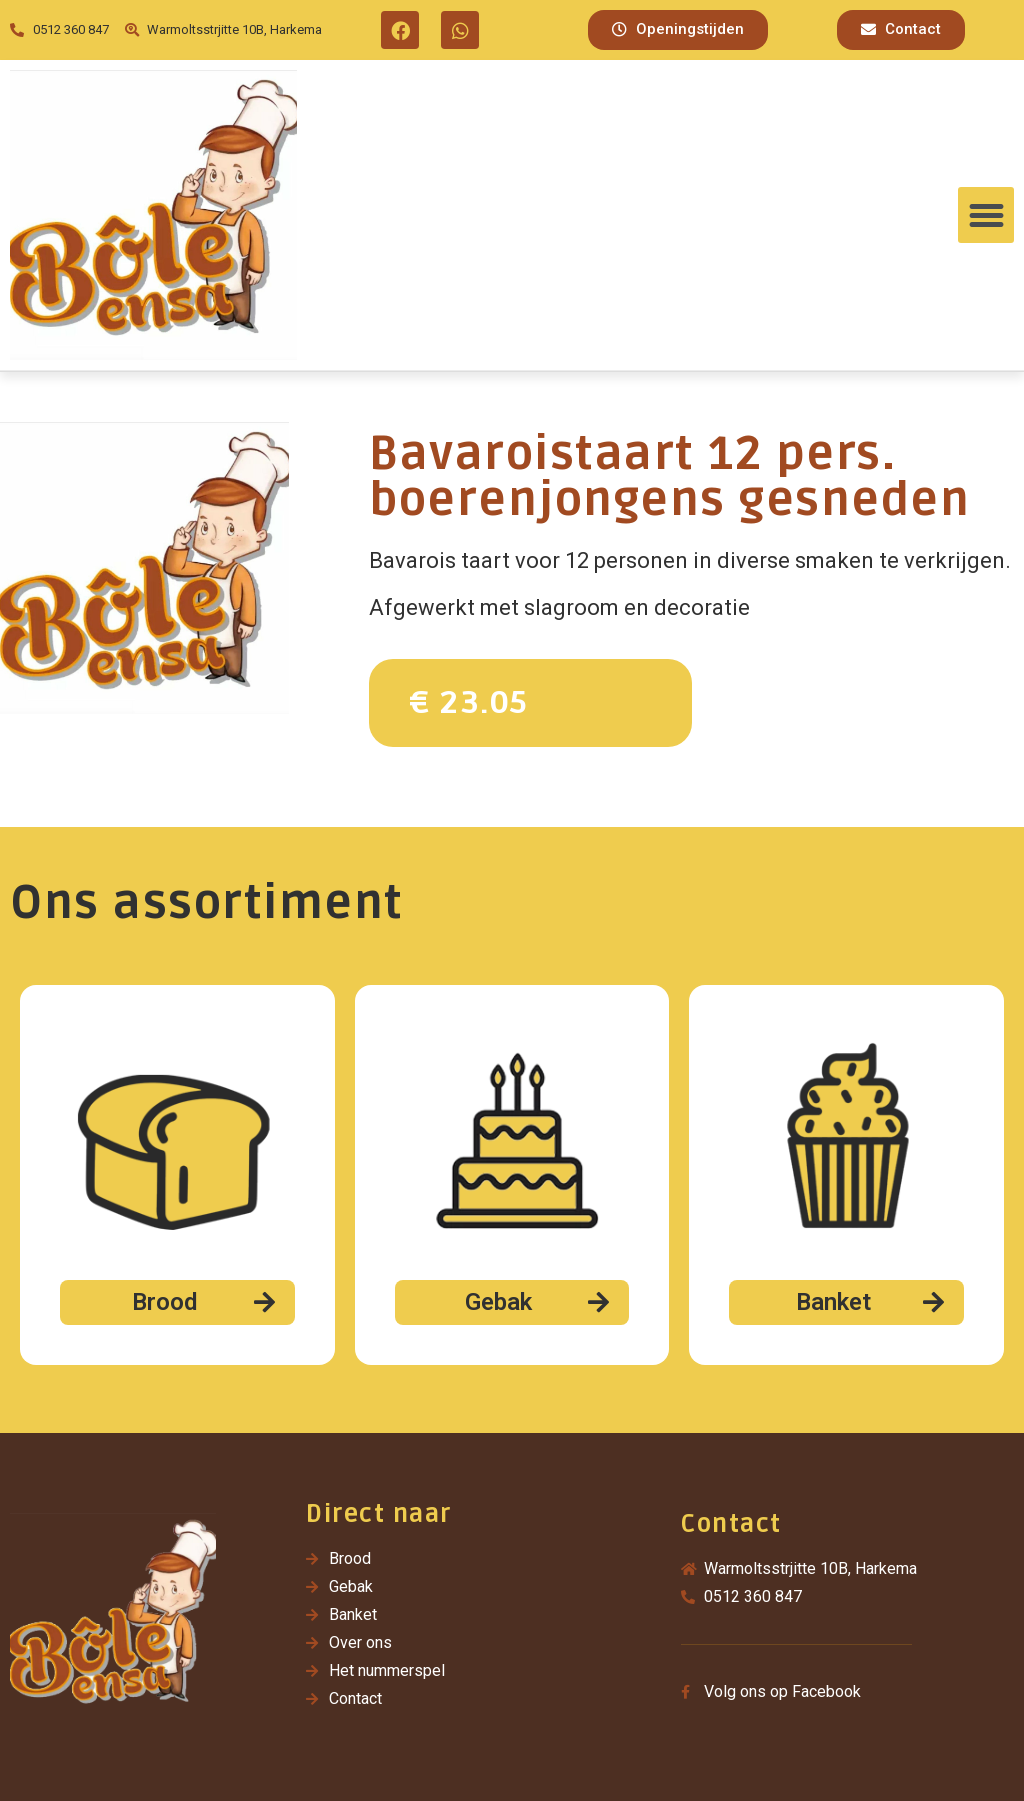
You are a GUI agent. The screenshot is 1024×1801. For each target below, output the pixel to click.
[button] (678, 30)
